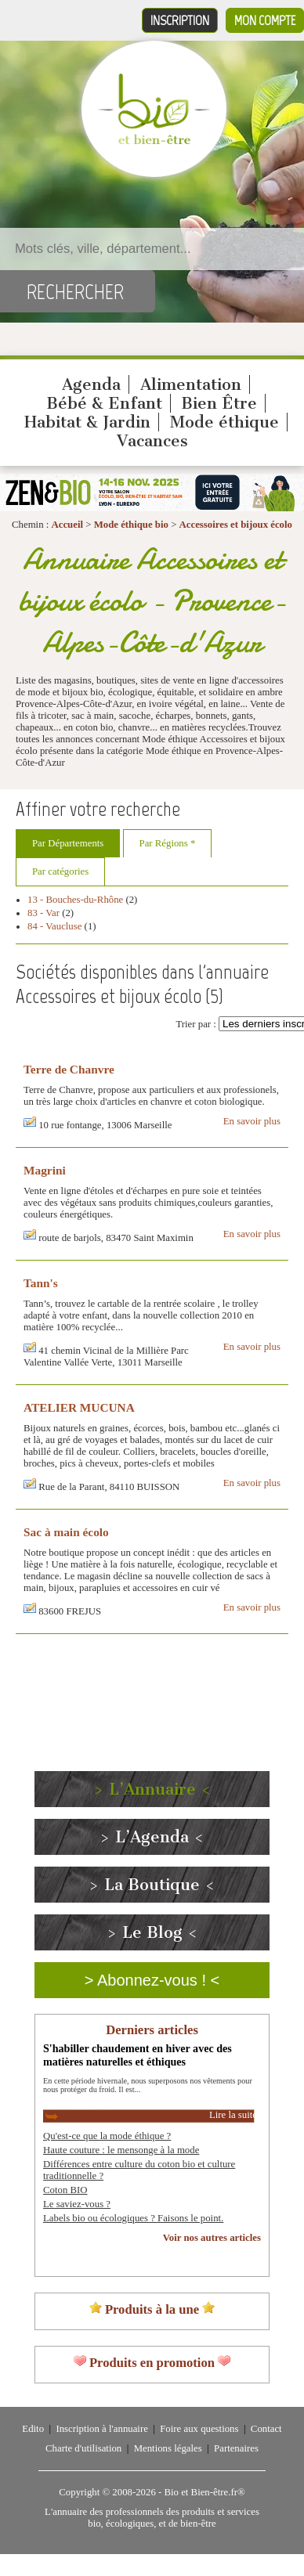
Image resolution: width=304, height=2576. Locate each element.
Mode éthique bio (131, 524)
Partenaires (236, 2448)
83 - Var (43, 912)
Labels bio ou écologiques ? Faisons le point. (133, 2218)
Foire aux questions (199, 2428)
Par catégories (60, 871)
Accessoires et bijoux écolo (235, 524)
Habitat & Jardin (87, 422)
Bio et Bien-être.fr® (204, 2492)
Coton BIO (65, 2190)
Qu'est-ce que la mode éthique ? (107, 2135)
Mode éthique (224, 422)
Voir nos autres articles (212, 2237)
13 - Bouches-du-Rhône (75, 899)
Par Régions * (167, 843)
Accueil (68, 524)
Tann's (41, 1283)
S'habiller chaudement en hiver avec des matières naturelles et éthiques (137, 2055)
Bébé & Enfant (104, 403)
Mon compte (264, 20)
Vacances (152, 440)
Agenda (91, 384)
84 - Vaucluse (54, 926)
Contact (266, 2428)
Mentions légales (168, 2448)
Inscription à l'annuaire (101, 2428)
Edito (33, 2428)
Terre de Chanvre (69, 1069)
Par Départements (67, 843)
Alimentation (190, 384)
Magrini (45, 1170)
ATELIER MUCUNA (79, 1407)
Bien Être (219, 403)
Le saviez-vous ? (76, 2204)
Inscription (179, 20)
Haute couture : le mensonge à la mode (121, 2150)
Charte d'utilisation (83, 2448)
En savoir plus (251, 1121)
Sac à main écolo (66, 1532)
